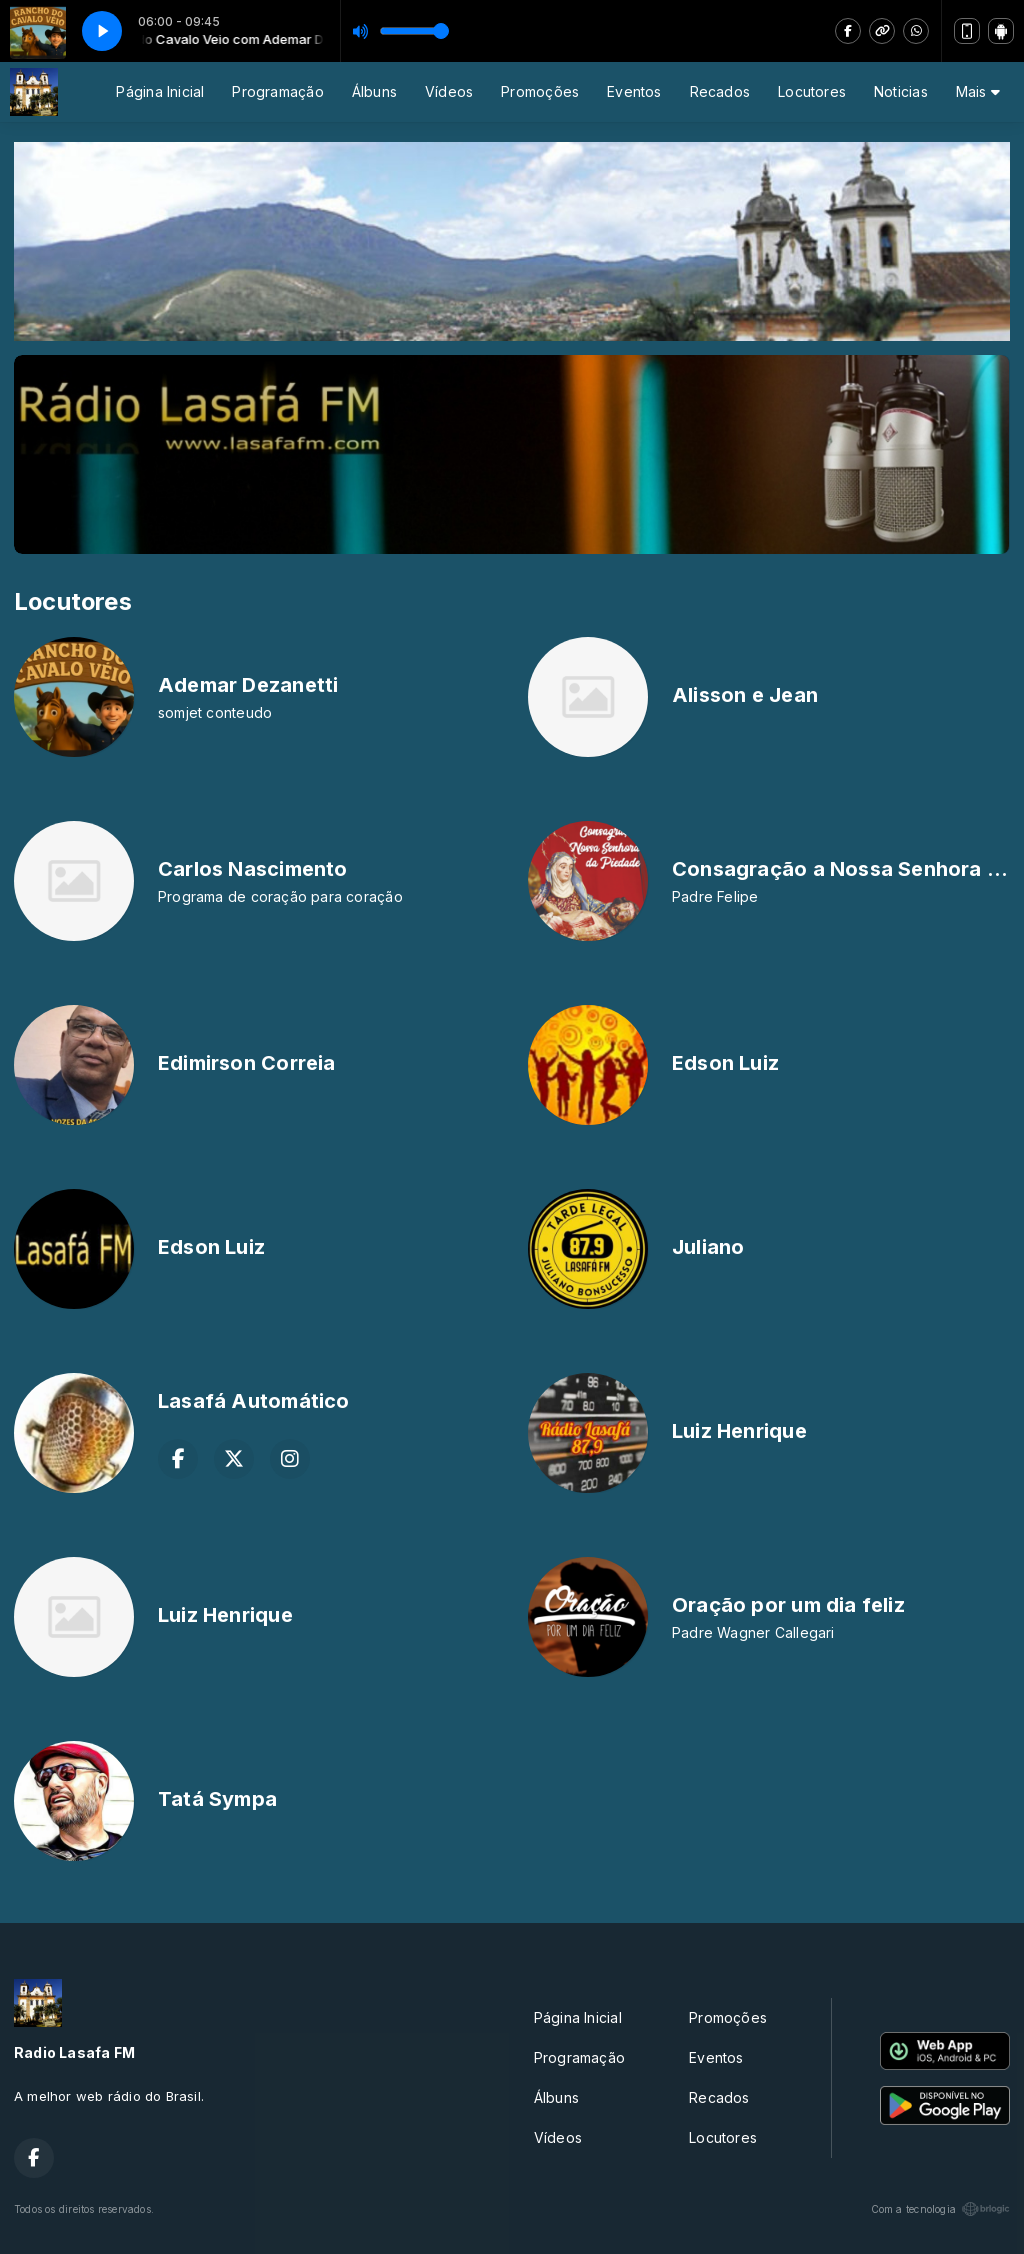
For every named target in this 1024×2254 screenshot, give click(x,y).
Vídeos (449, 91)
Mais (978, 91)
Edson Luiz (725, 1063)
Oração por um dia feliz (788, 1605)
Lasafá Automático (254, 1401)
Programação (277, 91)
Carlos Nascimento (253, 869)
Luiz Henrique (739, 1431)
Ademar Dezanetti (248, 685)
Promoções (540, 91)
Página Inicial (160, 91)
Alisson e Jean (745, 695)
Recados (720, 91)
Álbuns (374, 91)
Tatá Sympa (217, 1799)
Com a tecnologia (940, 2209)
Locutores (812, 91)
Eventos (634, 91)
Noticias (901, 91)
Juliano (708, 1247)
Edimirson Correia (247, 1063)
